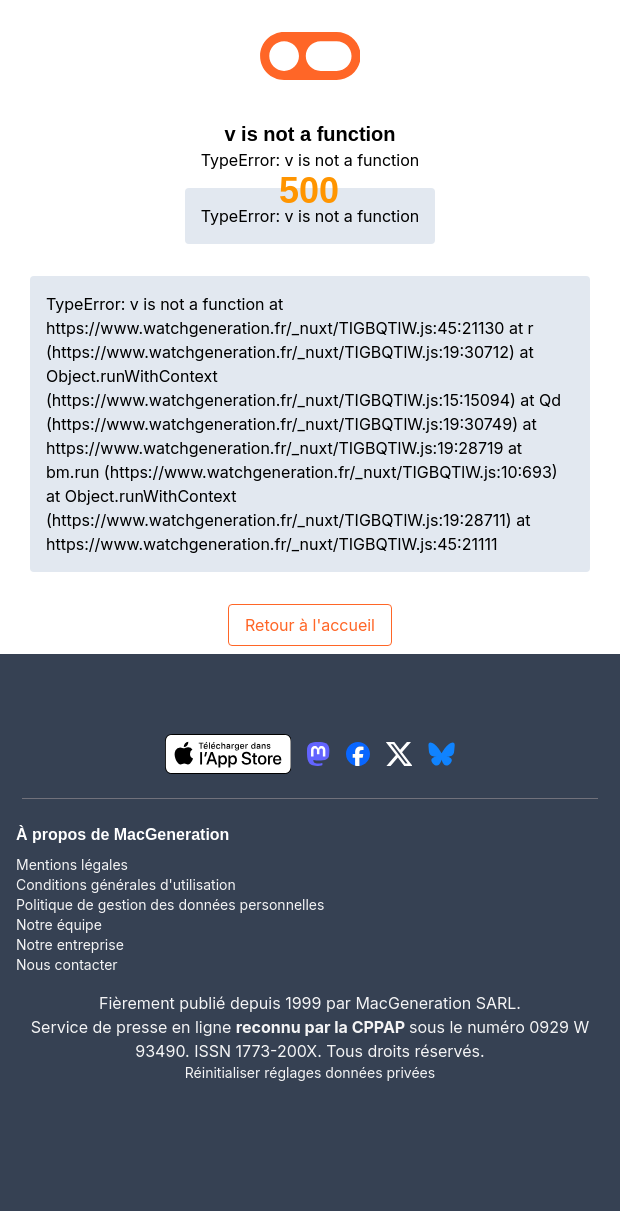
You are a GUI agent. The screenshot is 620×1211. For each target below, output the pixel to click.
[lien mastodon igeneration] (318, 754)
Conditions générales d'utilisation (126, 884)
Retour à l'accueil (310, 625)
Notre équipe (59, 924)
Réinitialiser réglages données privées (310, 1072)
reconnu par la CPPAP (322, 1027)
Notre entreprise (70, 944)
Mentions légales (72, 864)
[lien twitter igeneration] (399, 754)
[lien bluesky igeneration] (441, 754)
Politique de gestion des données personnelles (170, 904)
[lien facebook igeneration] (358, 754)
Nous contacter (67, 964)
